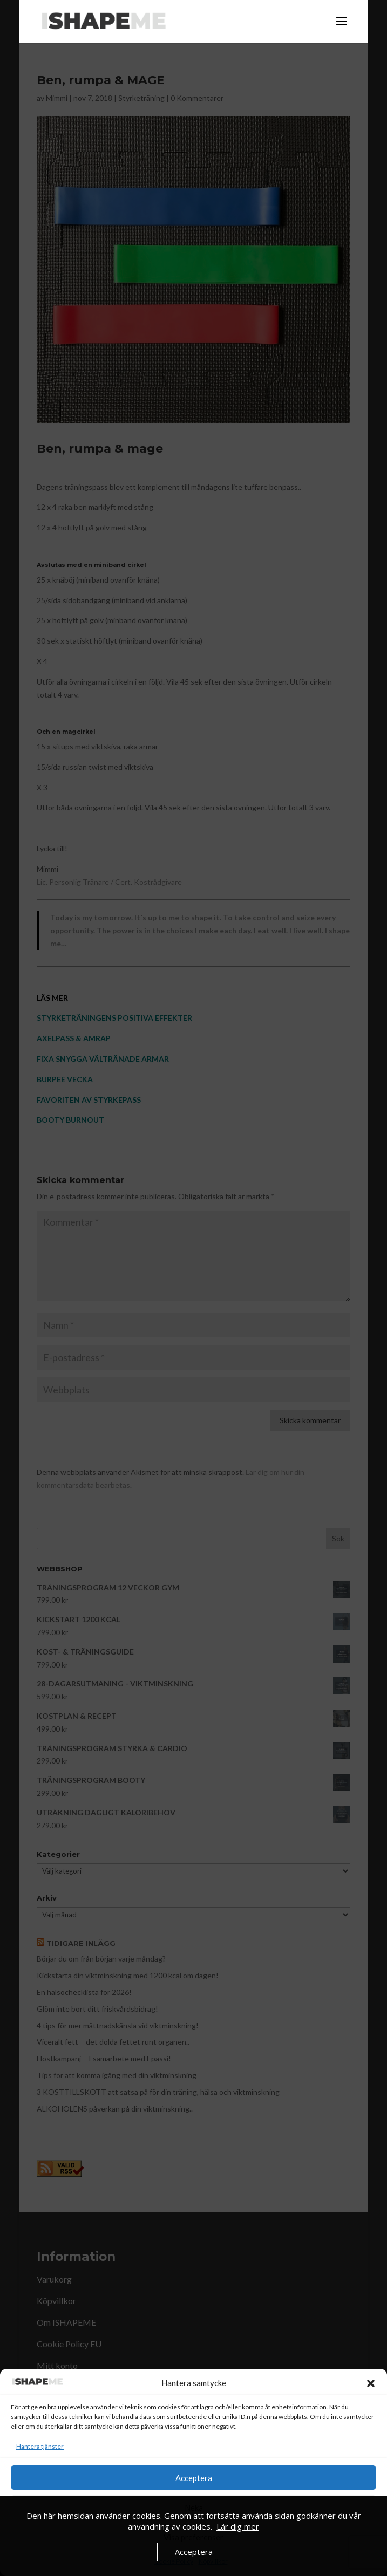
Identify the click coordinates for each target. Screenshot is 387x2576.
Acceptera (193, 2478)
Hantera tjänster (40, 2446)
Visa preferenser (193, 2537)
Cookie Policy (173, 2561)
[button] (370, 2383)
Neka (194, 2507)
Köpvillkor (213, 2561)
